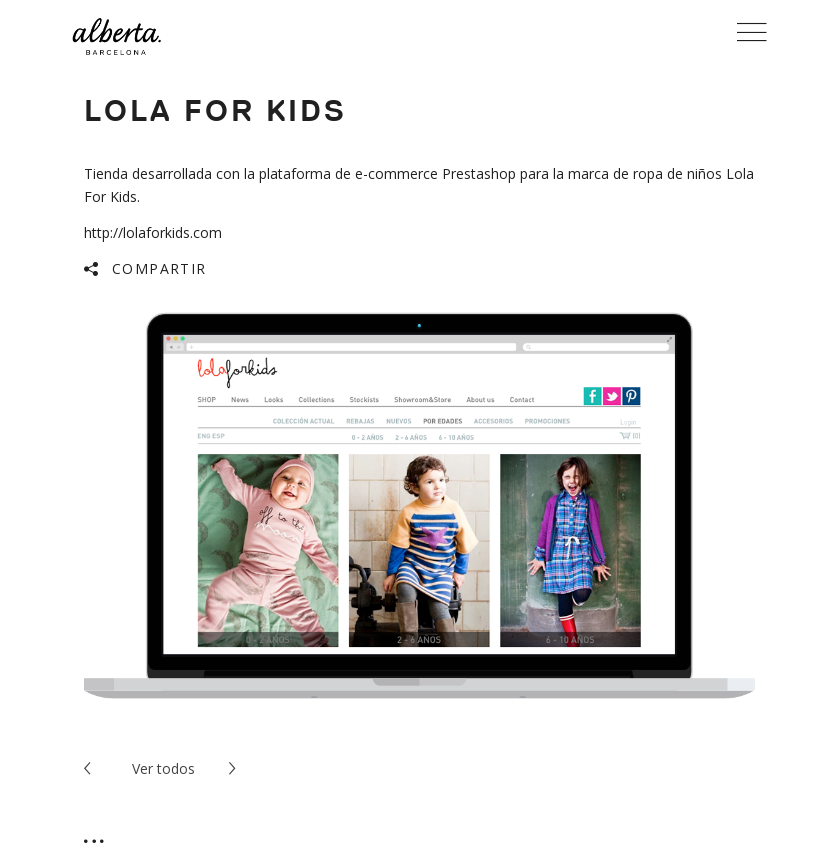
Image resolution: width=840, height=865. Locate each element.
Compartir (159, 268)
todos (163, 768)
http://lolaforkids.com (153, 232)
